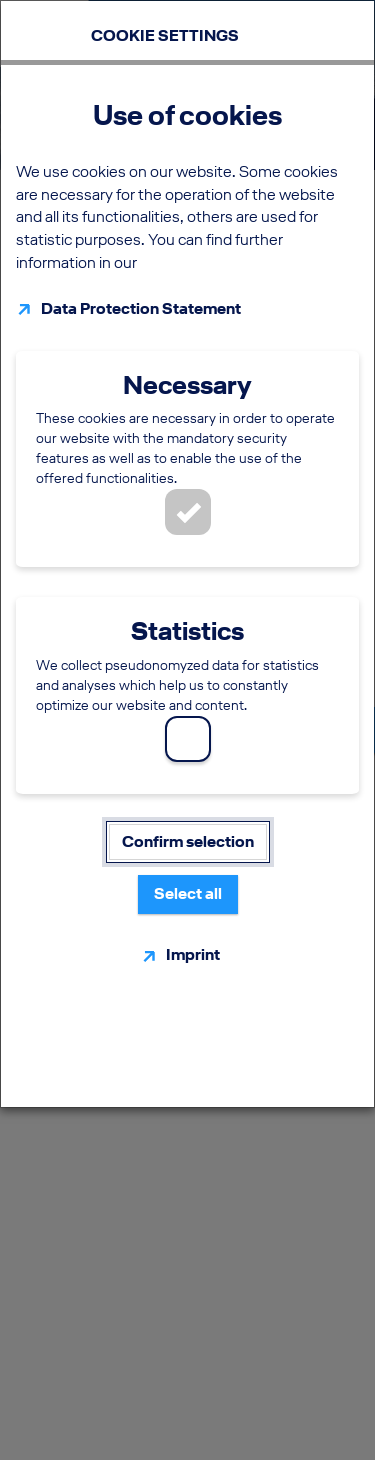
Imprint (193, 954)
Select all (188, 893)
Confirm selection (188, 841)
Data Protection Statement (141, 308)
